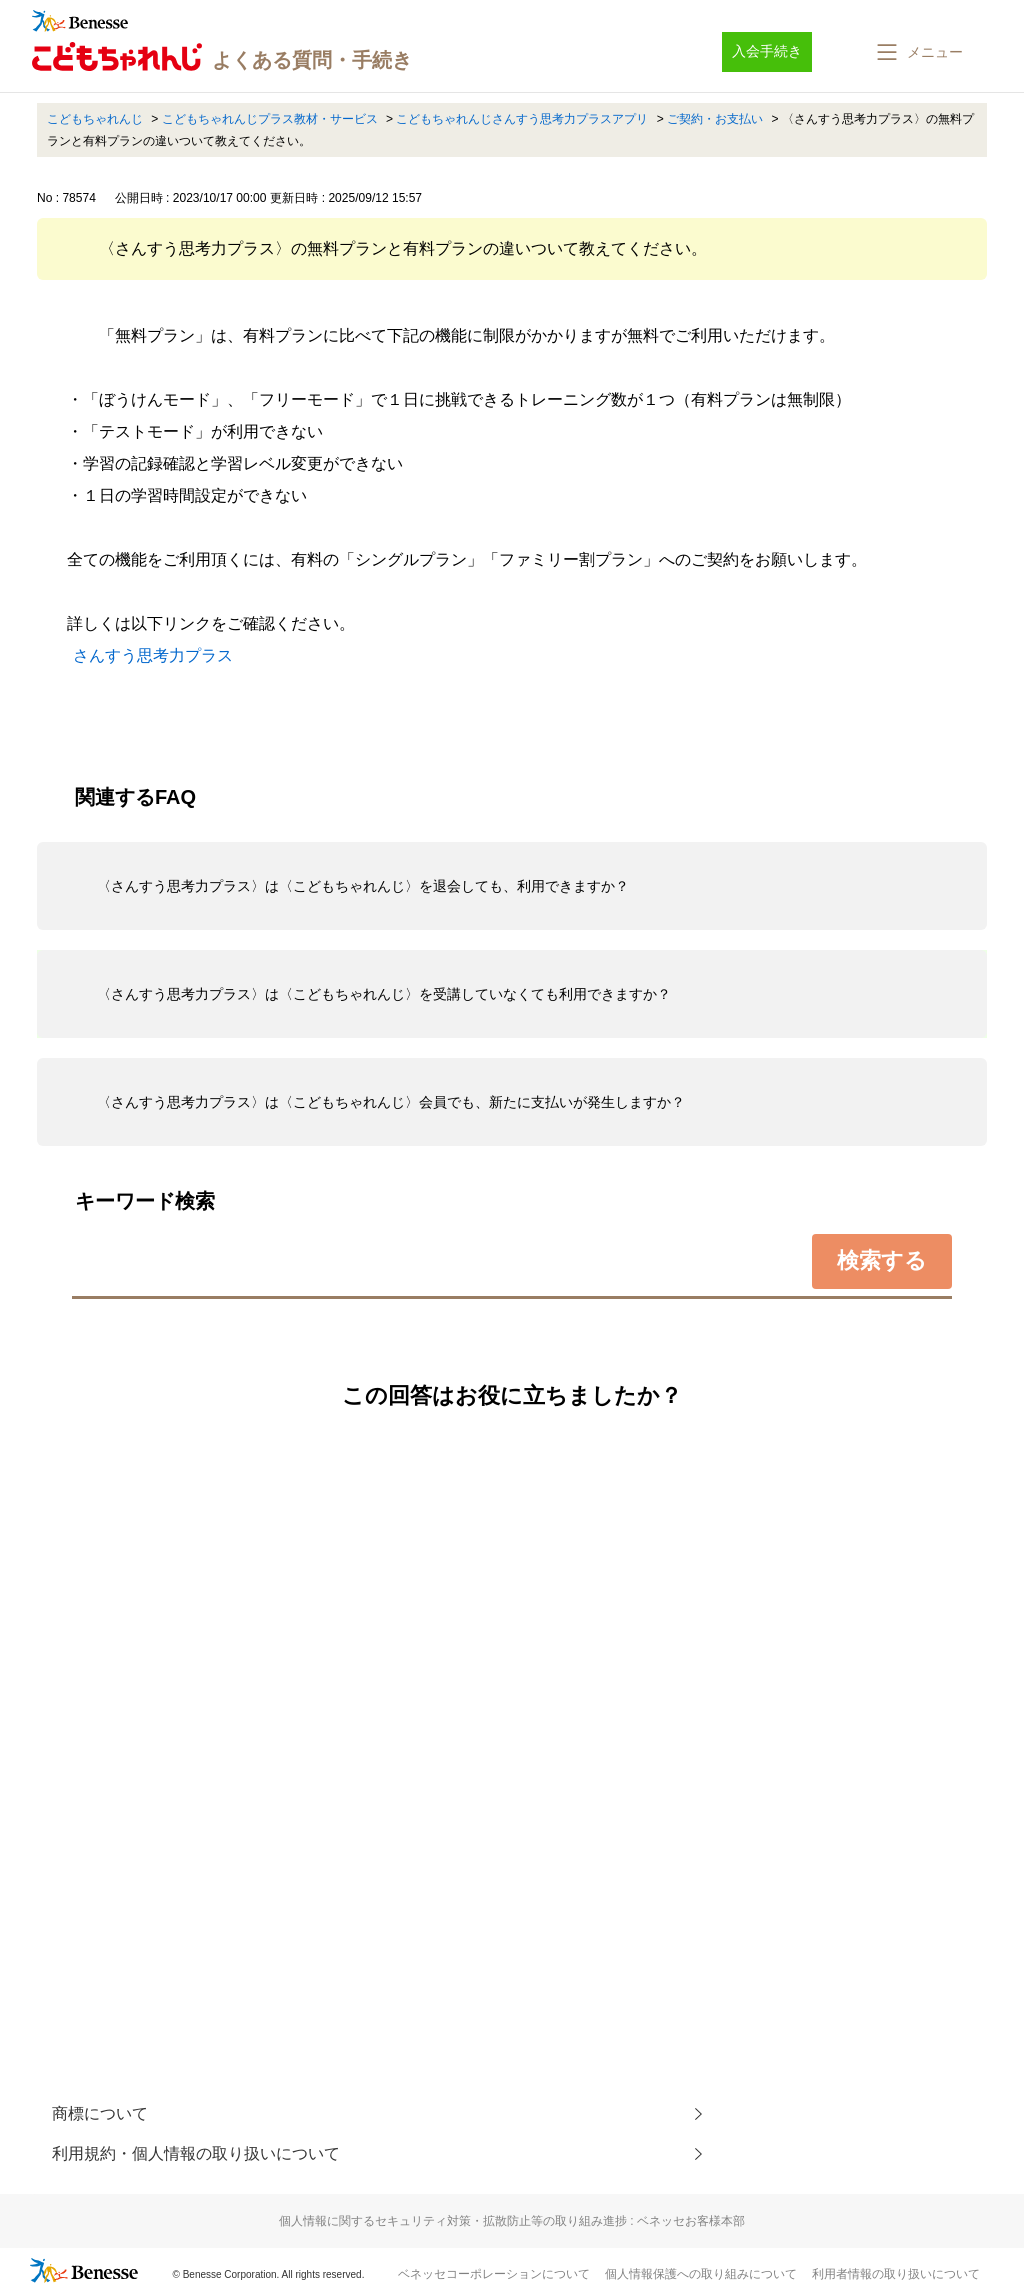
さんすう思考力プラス (153, 655)
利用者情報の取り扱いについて (896, 2274)
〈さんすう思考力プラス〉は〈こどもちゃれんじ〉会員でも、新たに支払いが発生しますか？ (391, 1102)
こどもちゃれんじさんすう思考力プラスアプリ (522, 119)
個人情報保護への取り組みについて (701, 2274)
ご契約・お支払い (715, 119)
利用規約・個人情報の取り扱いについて (196, 2153)
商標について (100, 2113)
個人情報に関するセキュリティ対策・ (512, 2221)
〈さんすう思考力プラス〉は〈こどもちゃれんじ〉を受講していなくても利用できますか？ (384, 994)
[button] (918, 52)
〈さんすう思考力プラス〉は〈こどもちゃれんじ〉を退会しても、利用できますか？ (363, 886)
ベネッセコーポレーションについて (494, 2274)
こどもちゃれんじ (95, 119)
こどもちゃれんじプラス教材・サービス (270, 119)
